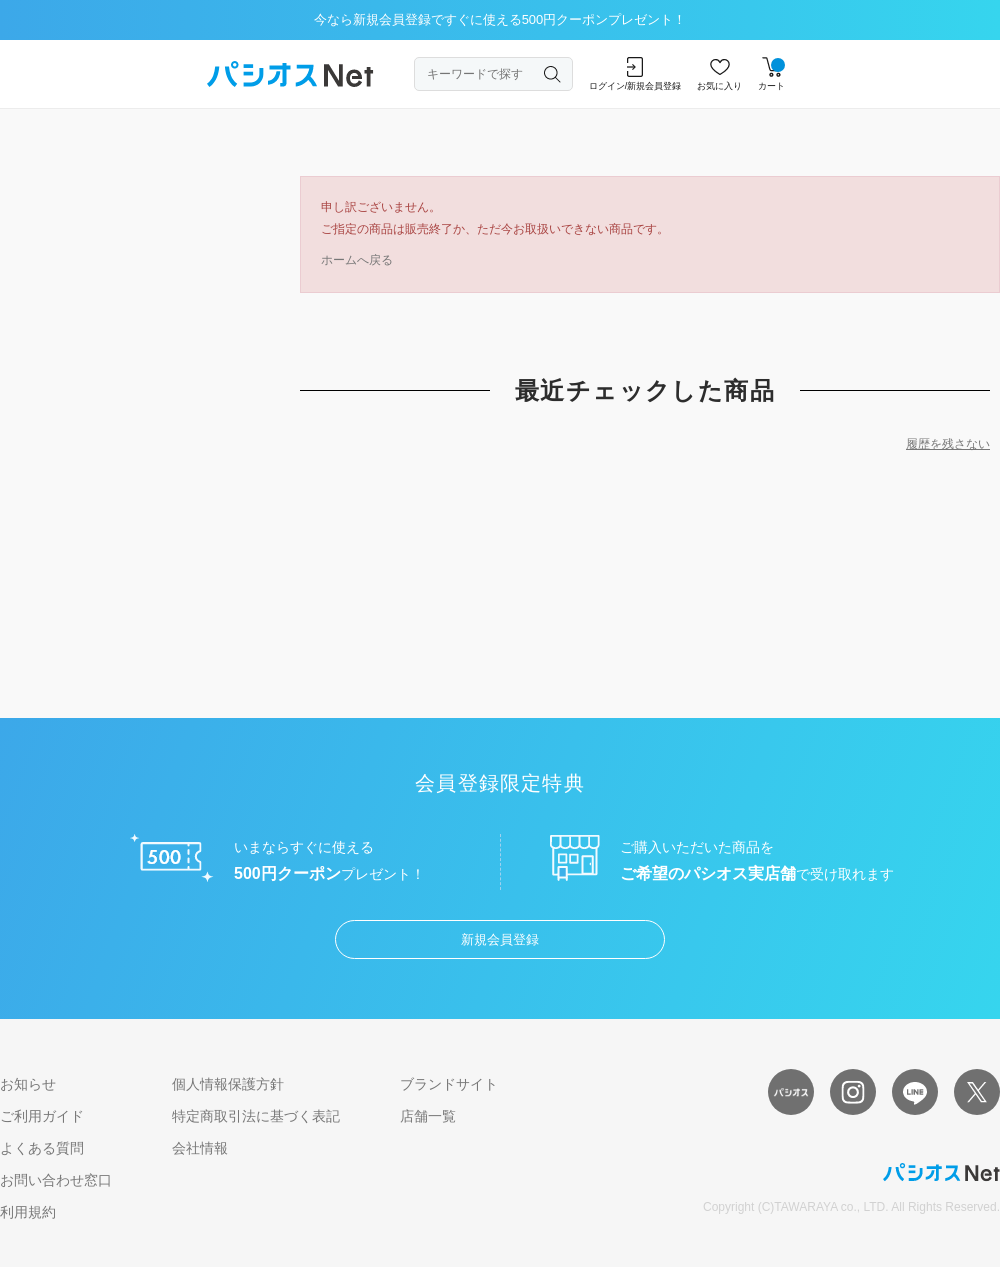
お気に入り (719, 74)
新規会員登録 (500, 939)
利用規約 (28, 1212)
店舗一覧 (428, 1116)
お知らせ (28, 1084)
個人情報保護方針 (228, 1084)
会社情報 (200, 1148)
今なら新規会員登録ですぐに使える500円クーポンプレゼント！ (500, 19)
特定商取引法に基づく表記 (256, 1116)
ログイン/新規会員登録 (635, 74)
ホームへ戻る (357, 260)
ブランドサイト (449, 1084)
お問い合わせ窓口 (56, 1180)
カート (771, 74)
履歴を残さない (948, 444)
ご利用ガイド (42, 1116)
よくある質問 (42, 1148)
